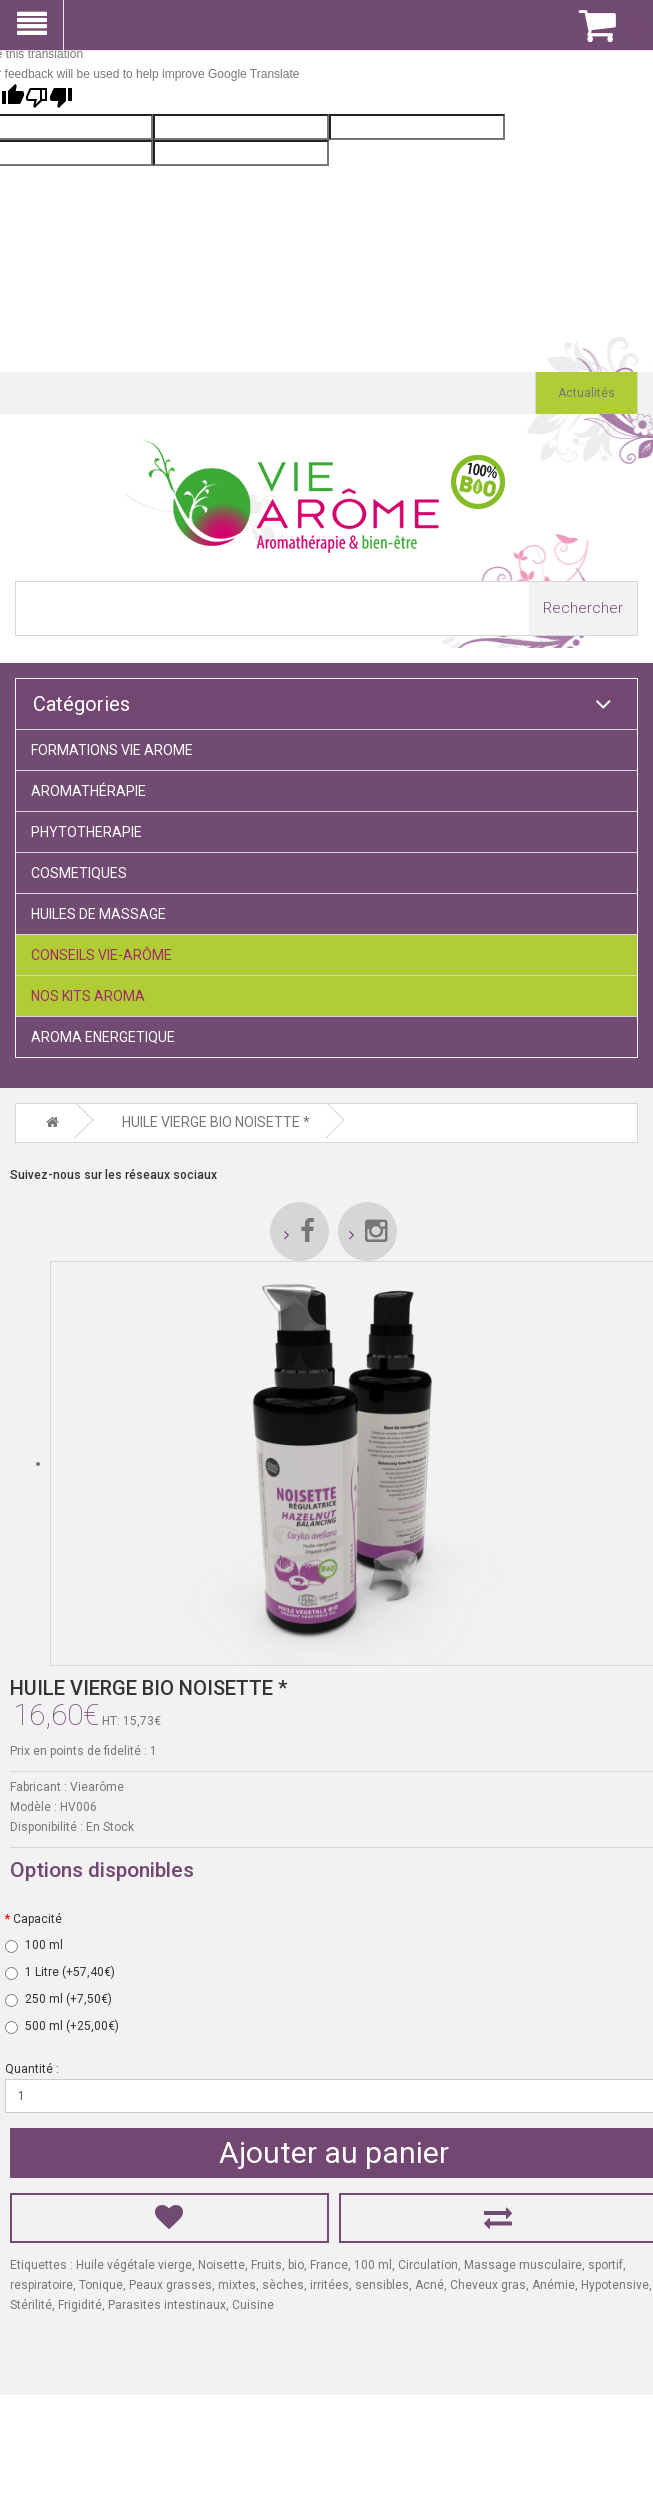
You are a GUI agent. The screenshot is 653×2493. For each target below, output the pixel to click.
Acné (429, 2281)
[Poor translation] (49, 99)
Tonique (101, 2281)
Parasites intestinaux (167, 2301)
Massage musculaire (523, 2261)
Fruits (266, 2261)
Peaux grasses (170, 2281)
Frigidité (80, 2301)
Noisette (221, 2261)
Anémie (553, 2281)
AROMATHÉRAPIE (88, 791)
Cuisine (253, 2301)
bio (296, 2261)
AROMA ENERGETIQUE (103, 1037)
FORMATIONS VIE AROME (112, 750)
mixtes (237, 2281)
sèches (283, 2281)
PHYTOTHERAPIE (86, 832)
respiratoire (41, 2281)
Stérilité (31, 2301)
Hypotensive (615, 2281)
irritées (329, 2281)
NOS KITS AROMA (88, 996)
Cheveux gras (488, 2281)
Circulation (428, 2261)
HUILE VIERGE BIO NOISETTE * (216, 1121)
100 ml (373, 2261)
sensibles (382, 2281)
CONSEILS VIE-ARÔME (101, 955)
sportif (605, 2261)
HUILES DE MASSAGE (98, 914)
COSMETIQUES (79, 873)
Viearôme (97, 1783)
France (329, 2261)
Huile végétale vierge (134, 2261)
